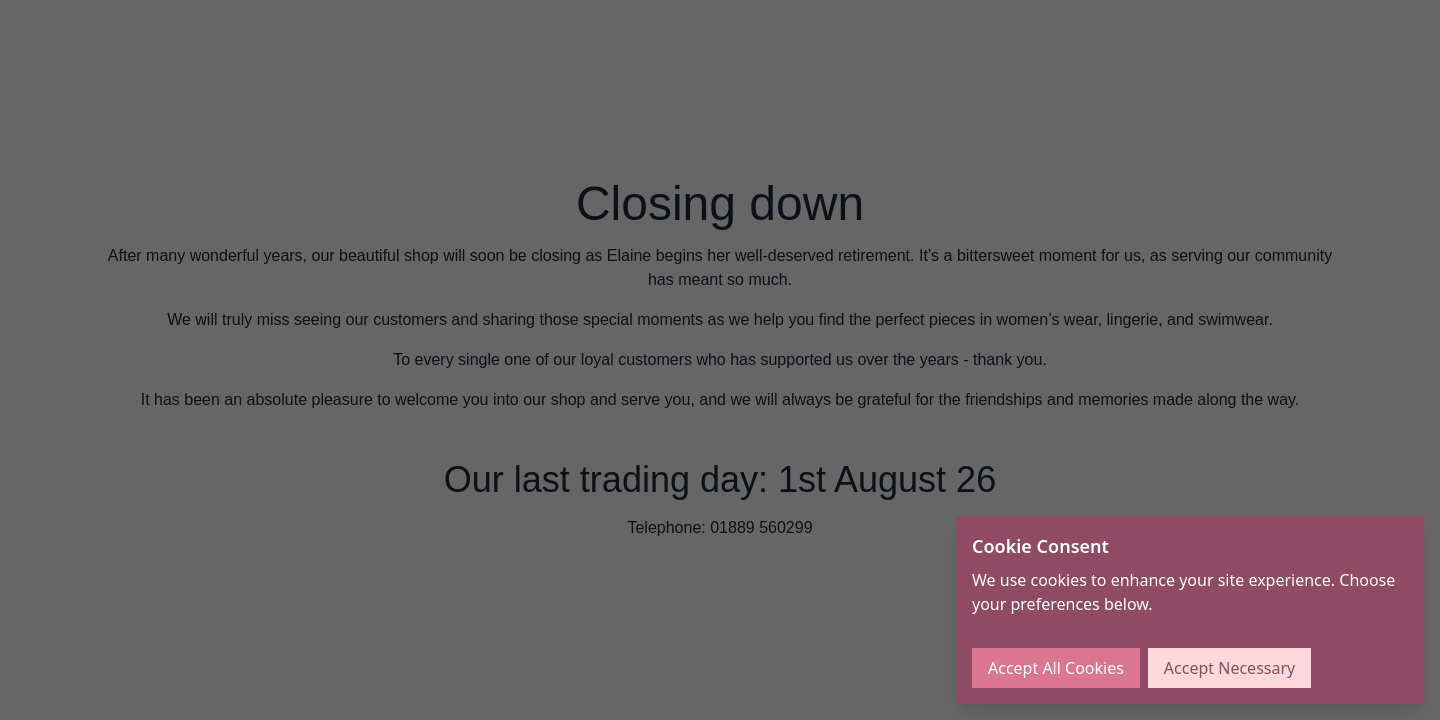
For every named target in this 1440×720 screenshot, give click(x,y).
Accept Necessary (1229, 668)
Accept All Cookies (1056, 668)
